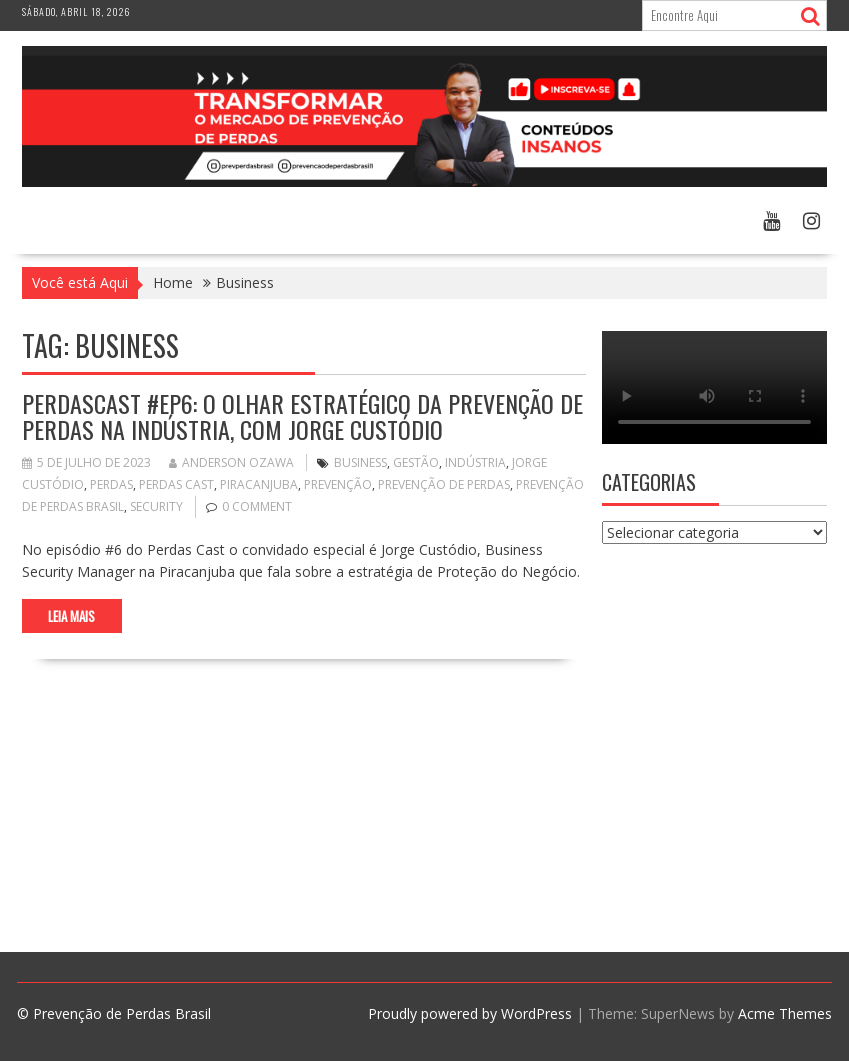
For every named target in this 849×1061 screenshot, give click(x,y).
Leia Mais (71, 616)
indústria (475, 462)
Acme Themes (785, 1013)
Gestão (416, 462)
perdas (111, 484)
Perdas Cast (176, 484)
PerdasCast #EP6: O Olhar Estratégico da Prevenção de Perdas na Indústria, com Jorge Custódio (302, 416)
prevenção (338, 484)
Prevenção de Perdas (444, 484)
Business (360, 462)
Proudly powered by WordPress (470, 1013)
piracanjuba (259, 484)
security (156, 506)
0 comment (257, 506)
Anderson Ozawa (231, 462)
